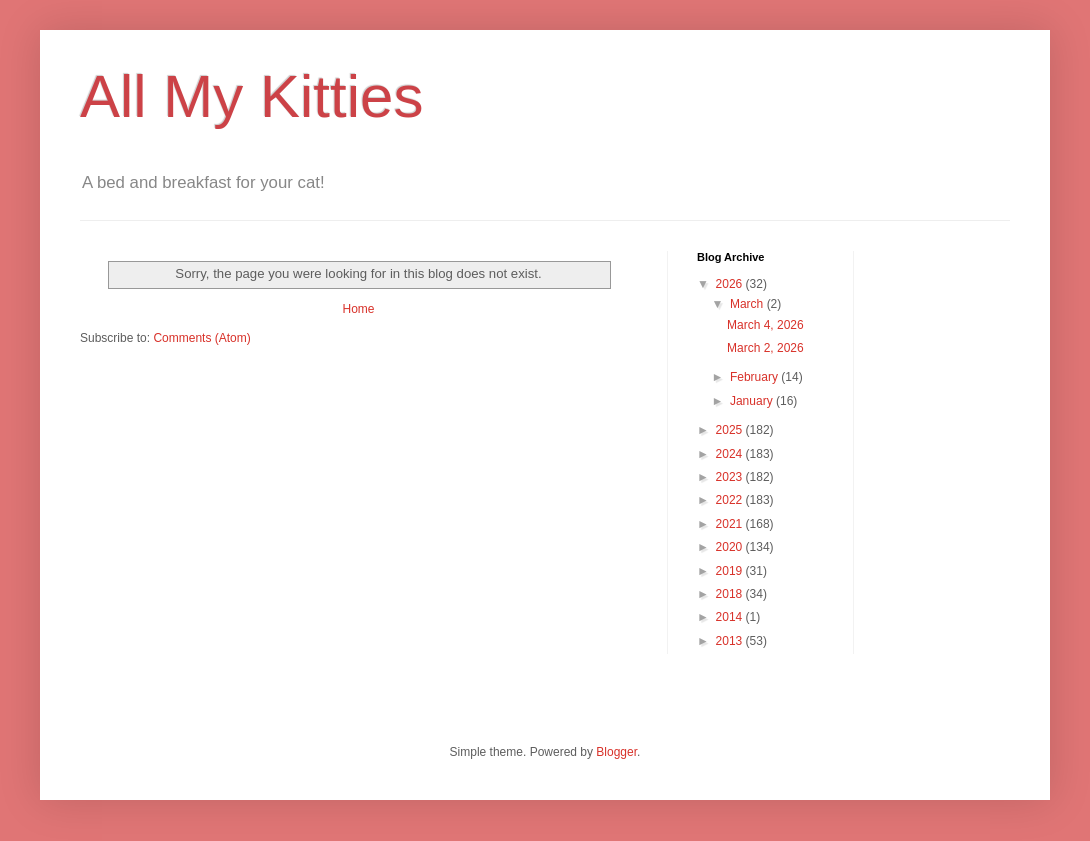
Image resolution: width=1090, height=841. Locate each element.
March (748, 304)
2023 (731, 477)
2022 (731, 500)
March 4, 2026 (765, 325)
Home (358, 309)
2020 (731, 547)
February (755, 377)
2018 (731, 594)
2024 (731, 454)
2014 (731, 617)
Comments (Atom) (201, 338)
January (753, 401)
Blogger (616, 752)
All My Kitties (251, 96)
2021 (731, 524)
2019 (731, 571)
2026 (731, 284)
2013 (731, 641)
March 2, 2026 (765, 348)
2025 (731, 430)
